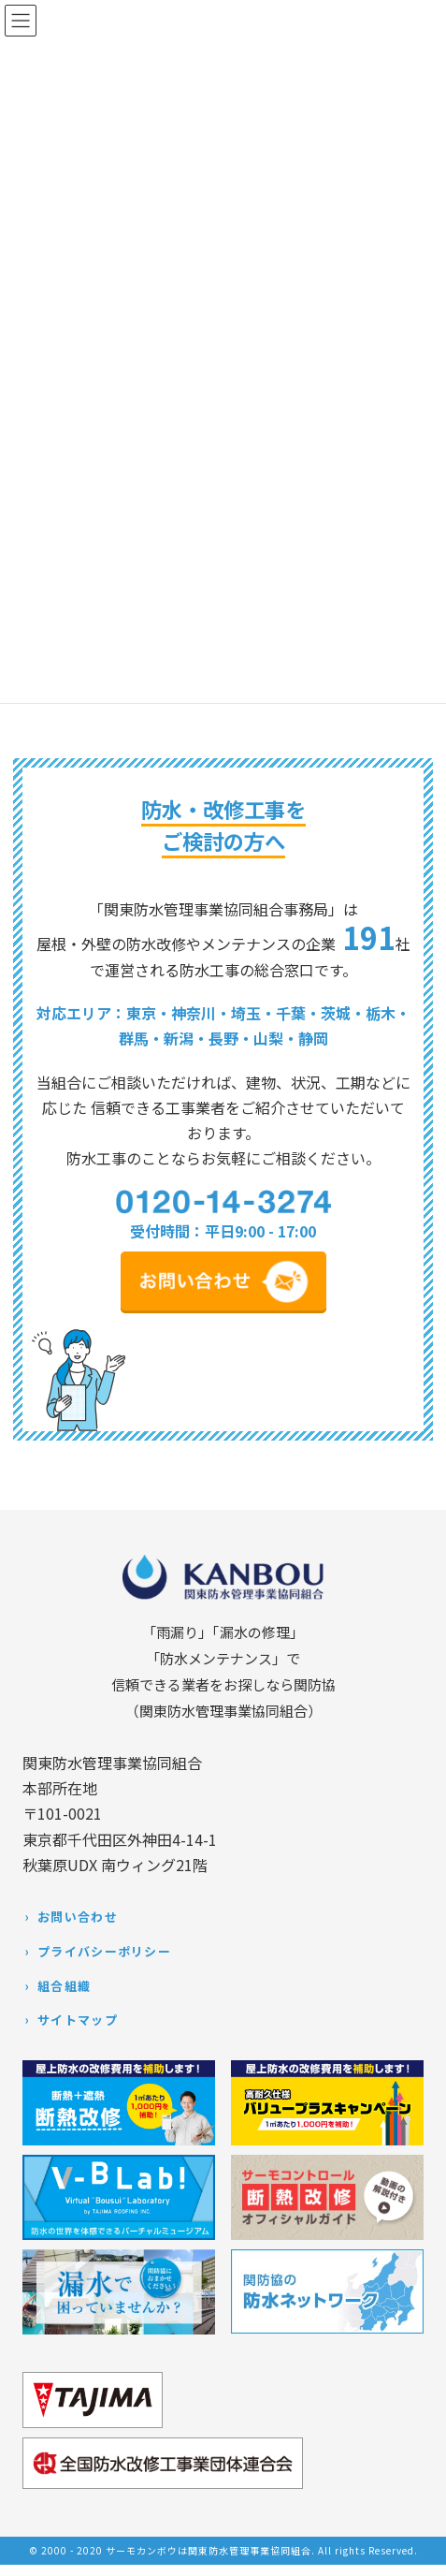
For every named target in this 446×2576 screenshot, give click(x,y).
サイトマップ (77, 2019)
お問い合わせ (77, 1916)
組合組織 (64, 1986)
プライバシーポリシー (104, 1951)
